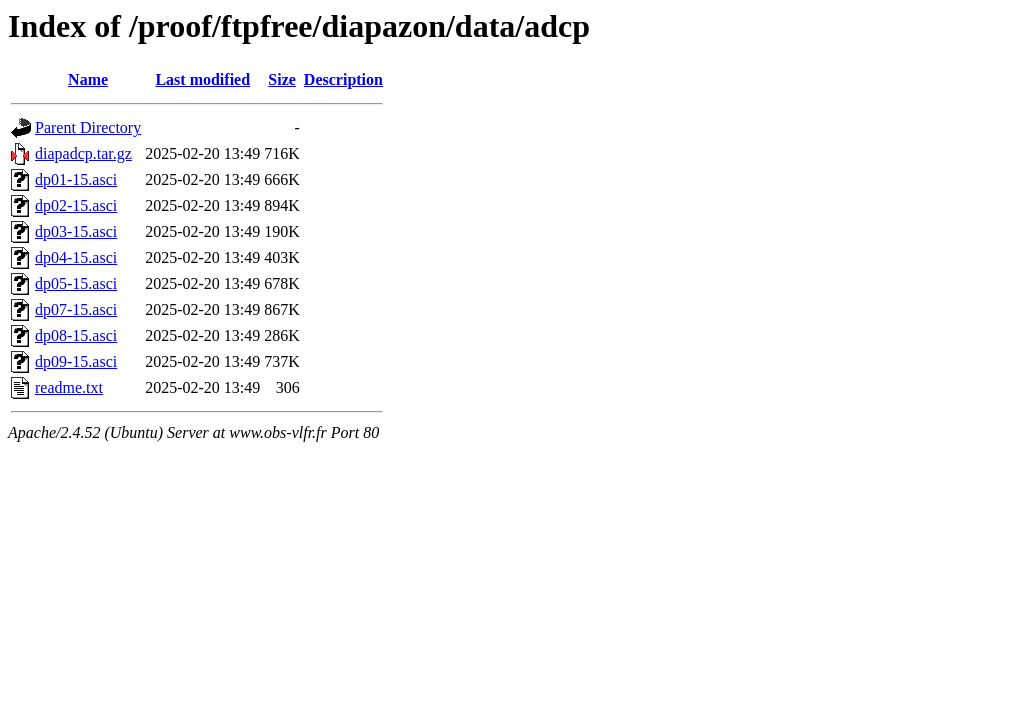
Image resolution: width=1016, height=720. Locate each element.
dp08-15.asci (76, 335)
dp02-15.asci (76, 205)
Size (282, 79)
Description (343, 79)
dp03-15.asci (76, 231)
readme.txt (69, 387)
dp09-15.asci (76, 361)
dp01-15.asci (76, 179)
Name (88, 79)
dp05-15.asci (76, 283)
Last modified (202, 79)
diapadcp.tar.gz (83, 153)
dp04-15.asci (76, 257)
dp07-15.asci (76, 309)
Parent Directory (88, 127)
